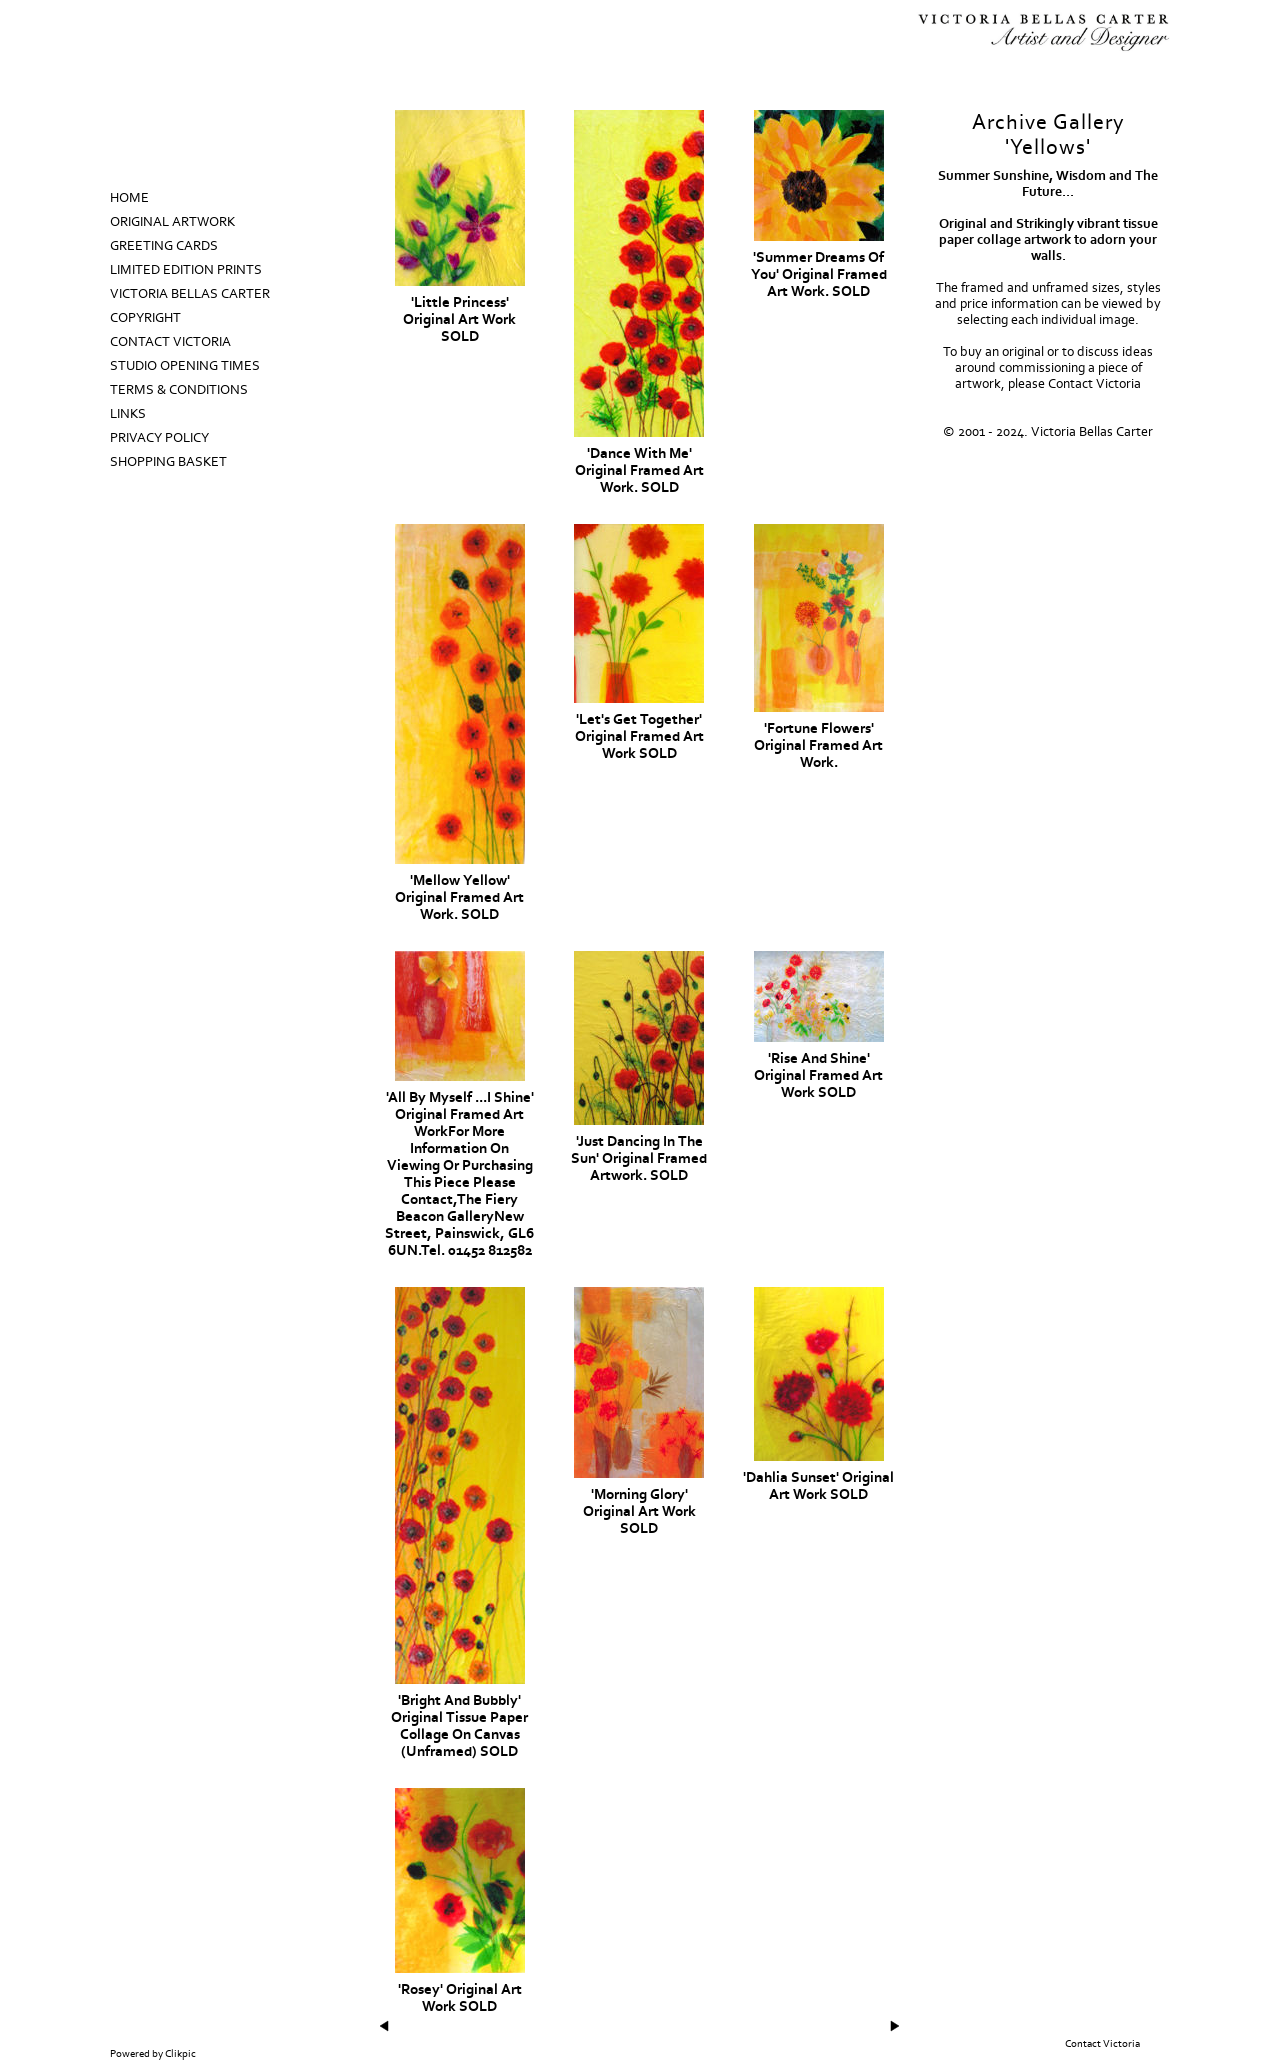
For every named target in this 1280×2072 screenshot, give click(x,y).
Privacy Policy (159, 438)
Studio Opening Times (185, 366)
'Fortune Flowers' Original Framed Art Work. (818, 745)
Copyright (145, 318)
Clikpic (180, 2054)
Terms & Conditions (179, 390)
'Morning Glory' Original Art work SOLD (639, 1511)
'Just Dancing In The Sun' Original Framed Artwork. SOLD (639, 1158)
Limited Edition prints (186, 270)
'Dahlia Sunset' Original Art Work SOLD (818, 1486)
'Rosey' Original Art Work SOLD (460, 1998)
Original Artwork (172, 222)
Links (128, 414)
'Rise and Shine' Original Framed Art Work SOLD (818, 1075)
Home (129, 198)
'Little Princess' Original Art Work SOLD (459, 319)
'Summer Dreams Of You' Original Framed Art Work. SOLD (819, 274)
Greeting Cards (164, 246)
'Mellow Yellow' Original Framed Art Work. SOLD (459, 897)
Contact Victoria (170, 342)
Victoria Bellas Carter (190, 294)
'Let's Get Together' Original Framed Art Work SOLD (639, 736)
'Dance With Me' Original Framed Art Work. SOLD (639, 470)
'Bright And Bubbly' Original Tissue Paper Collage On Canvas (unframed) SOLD (459, 1726)
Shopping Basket (168, 462)
